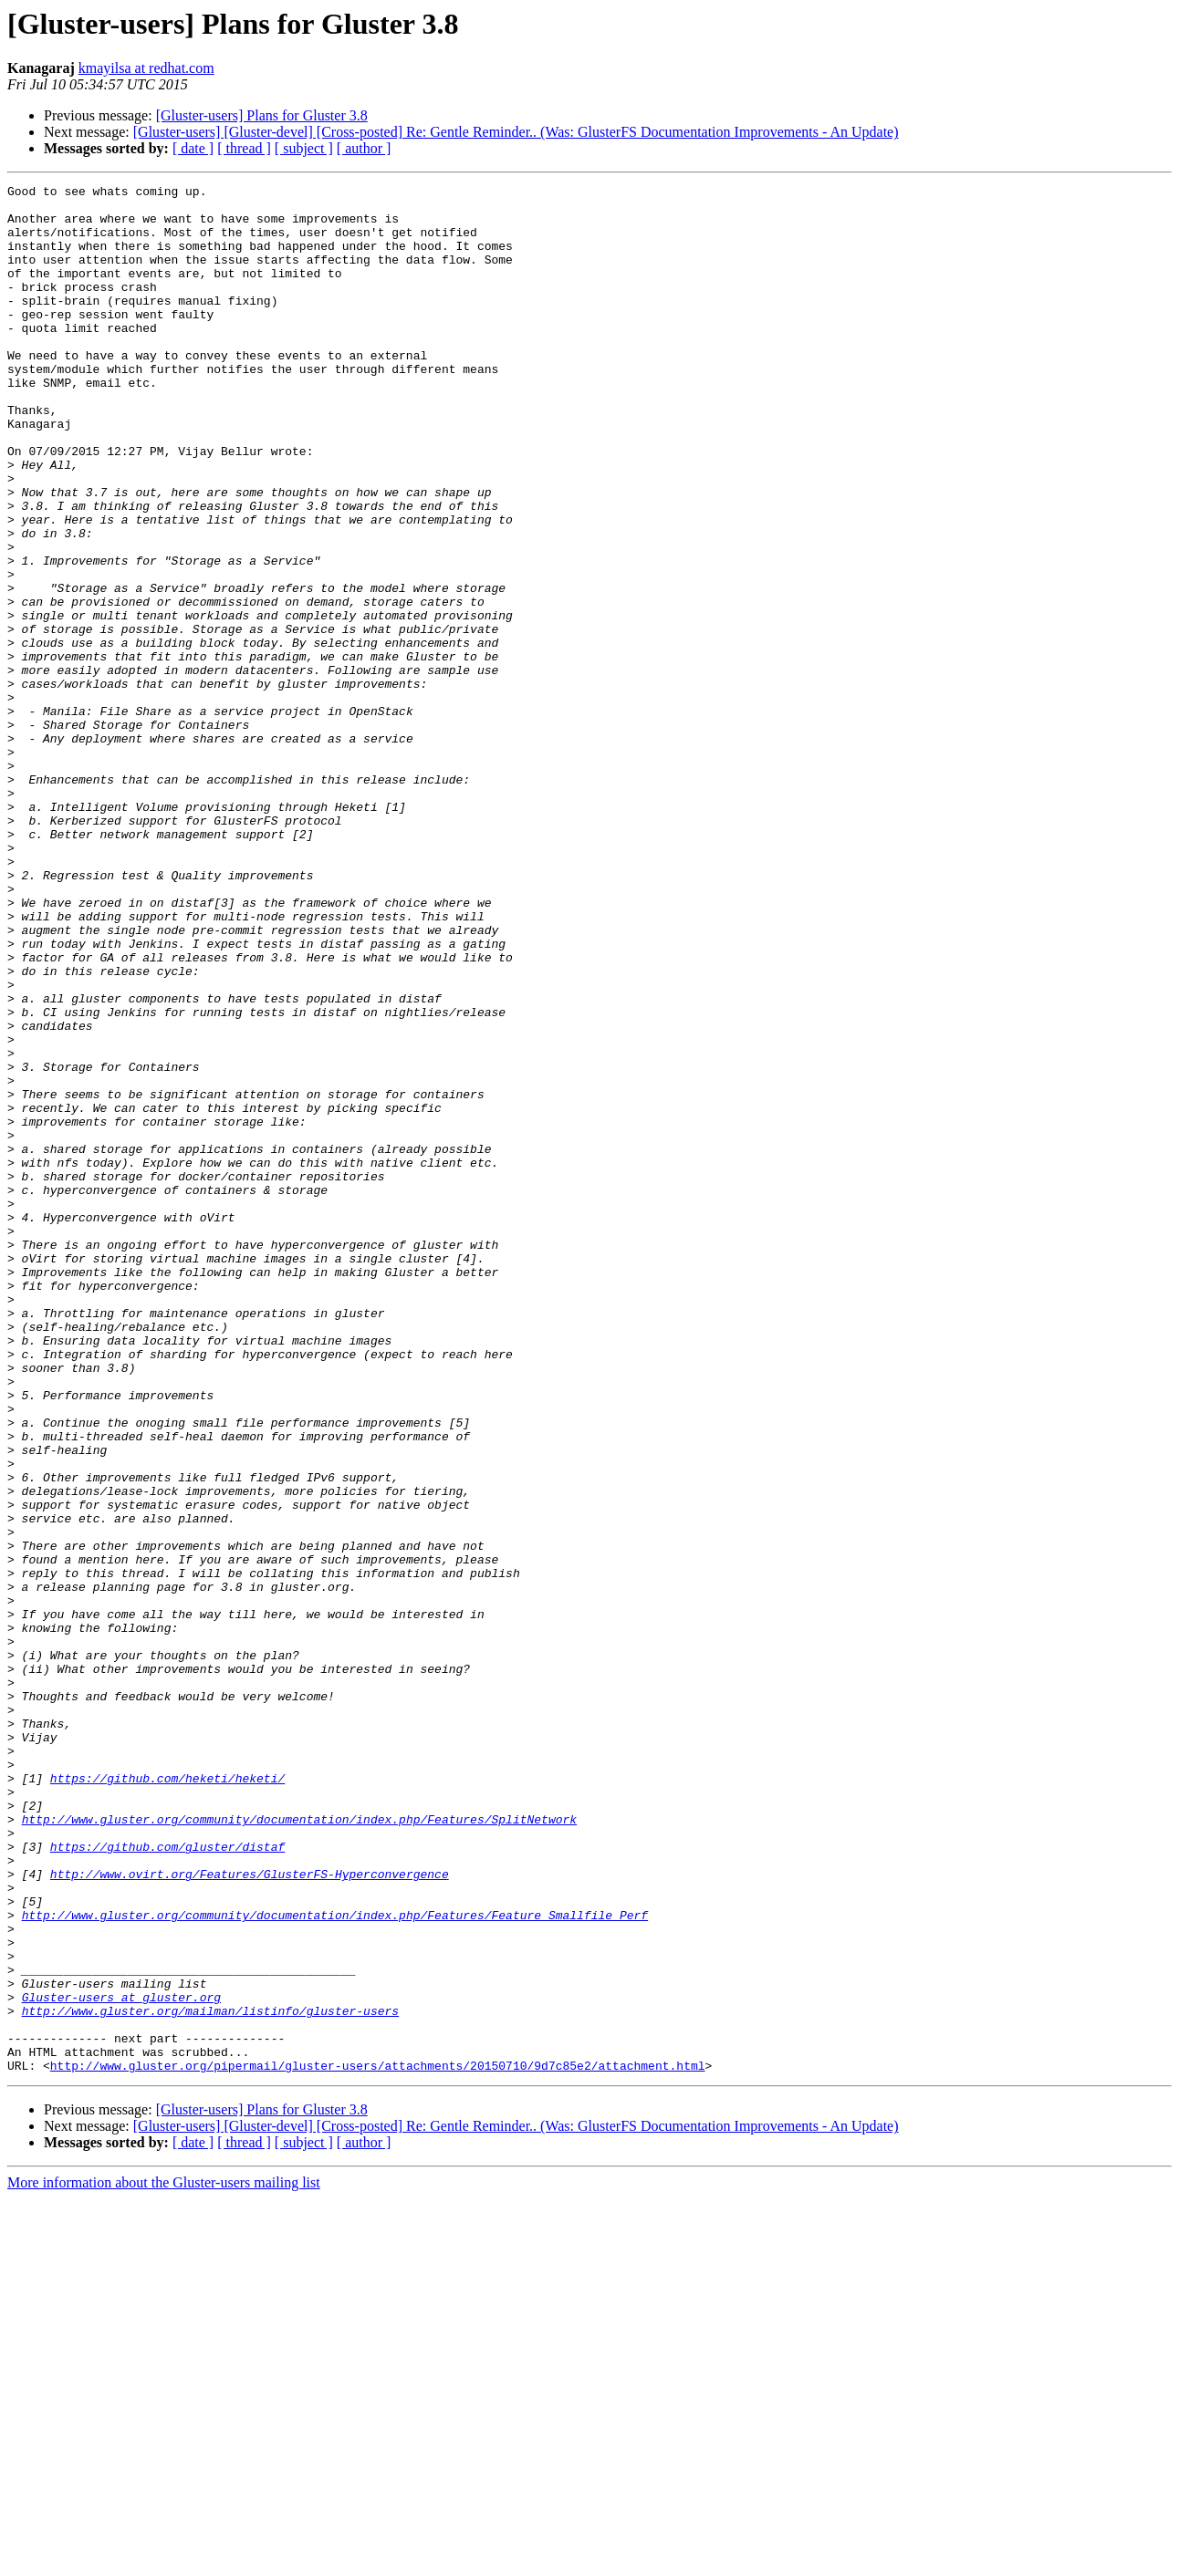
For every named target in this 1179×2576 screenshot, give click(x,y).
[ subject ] (304, 148)
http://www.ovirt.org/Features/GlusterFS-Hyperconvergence (249, 2213)
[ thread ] (244, 148)
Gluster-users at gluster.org (121, 2361)
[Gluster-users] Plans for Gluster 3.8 (262, 115)
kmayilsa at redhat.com (146, 68)
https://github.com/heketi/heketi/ (167, 2098)
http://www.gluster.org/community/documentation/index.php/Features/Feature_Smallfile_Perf (335, 2262)
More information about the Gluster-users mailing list (163, 2560)
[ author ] (364, 148)
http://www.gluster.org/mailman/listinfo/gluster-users (210, 2377)
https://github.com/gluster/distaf (167, 2180)
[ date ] (193, 148)
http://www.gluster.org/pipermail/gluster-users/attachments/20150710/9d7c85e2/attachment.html (377, 2443)
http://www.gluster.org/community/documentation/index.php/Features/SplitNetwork (299, 2147)
